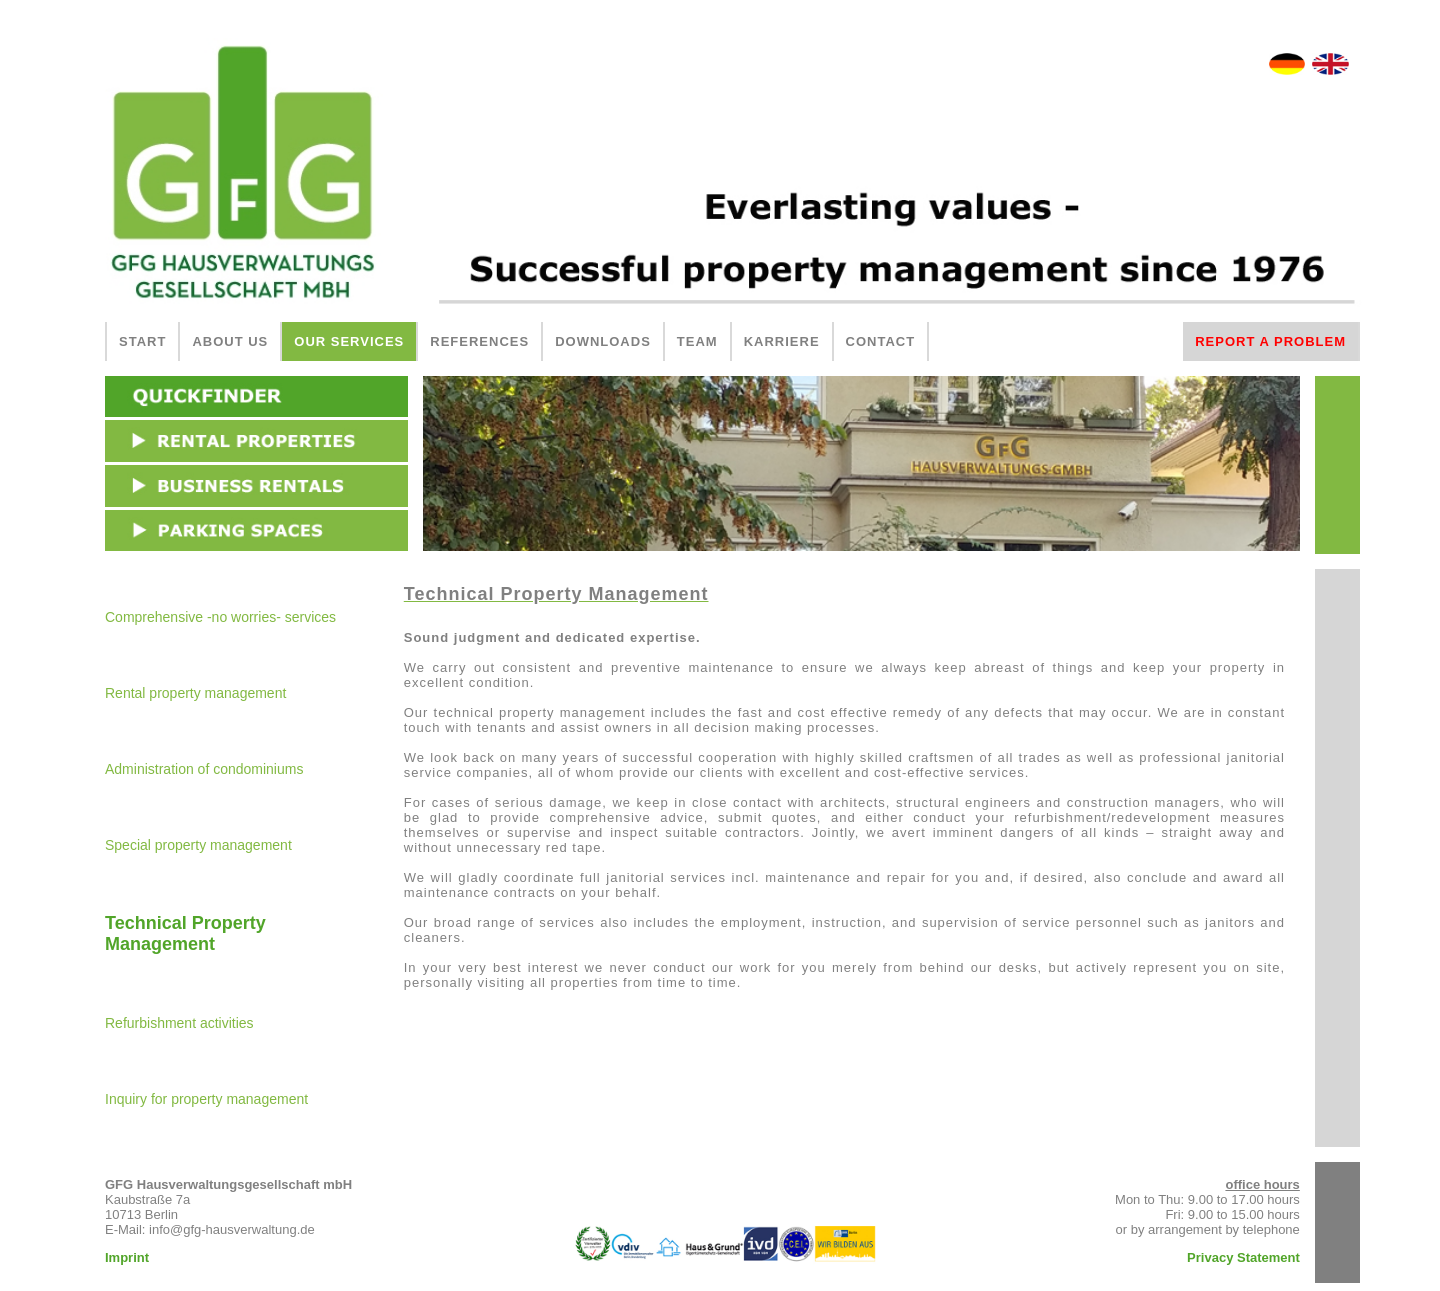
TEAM (697, 341)
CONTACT (881, 341)
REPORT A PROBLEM (1270, 341)
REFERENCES (479, 341)
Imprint (127, 1257)
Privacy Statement (1243, 1257)
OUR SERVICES (349, 341)
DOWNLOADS (603, 341)
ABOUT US (230, 341)
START (142, 341)
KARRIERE (782, 341)
